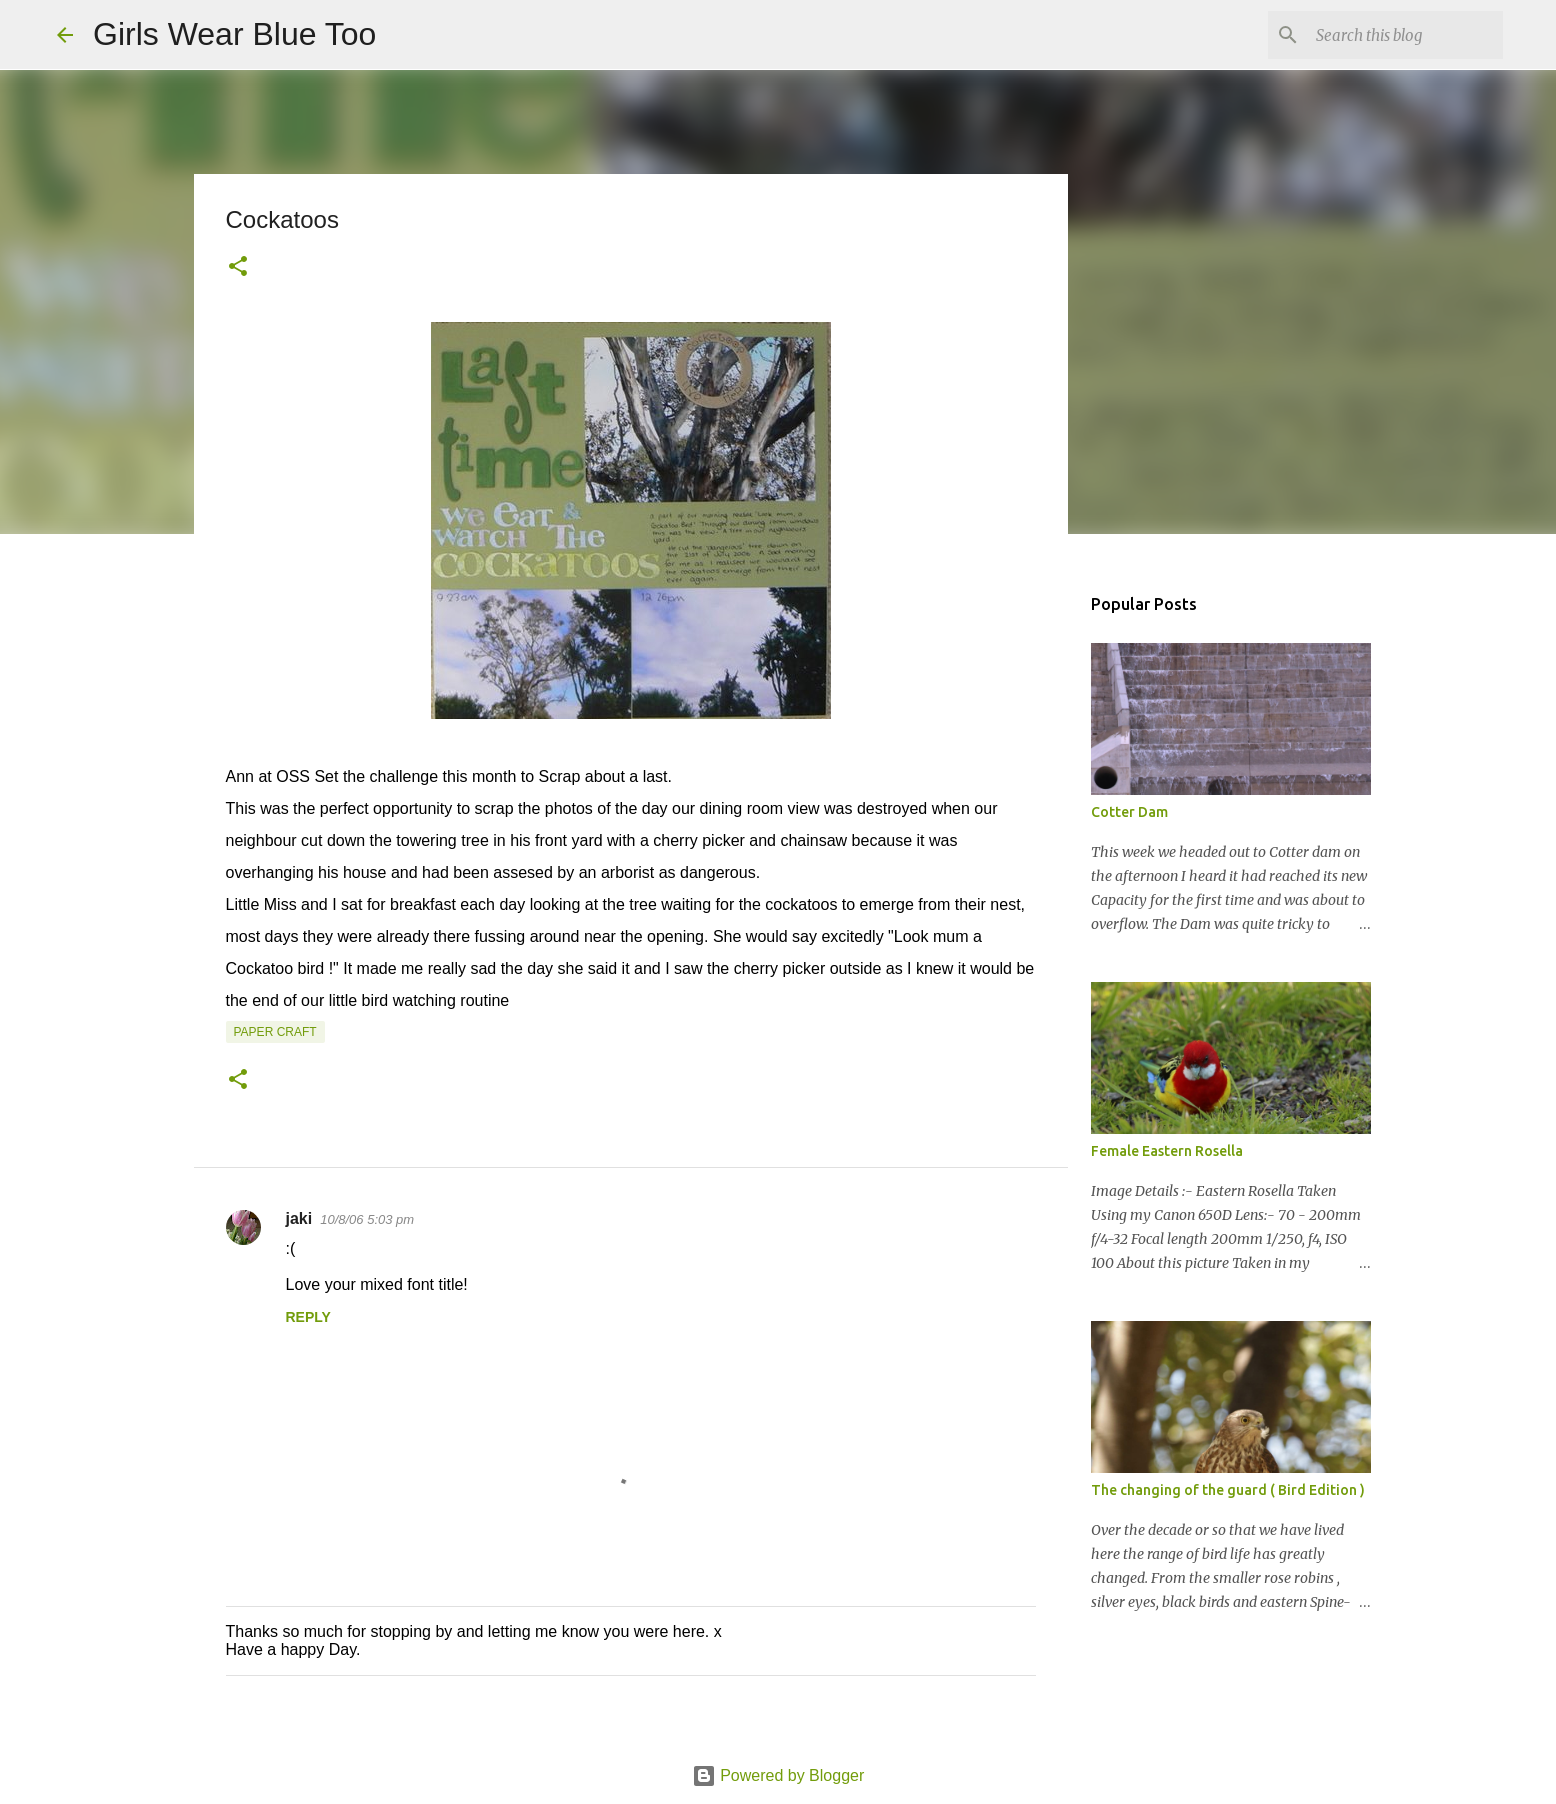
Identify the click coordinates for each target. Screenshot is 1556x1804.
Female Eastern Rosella (1167, 1151)
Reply (308, 1317)
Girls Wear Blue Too (234, 34)
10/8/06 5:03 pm (367, 1219)
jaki (299, 1218)
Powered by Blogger (778, 1775)
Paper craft (275, 1032)
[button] (238, 268)
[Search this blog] (1398, 35)
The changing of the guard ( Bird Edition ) (1228, 1490)
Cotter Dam (1129, 812)
